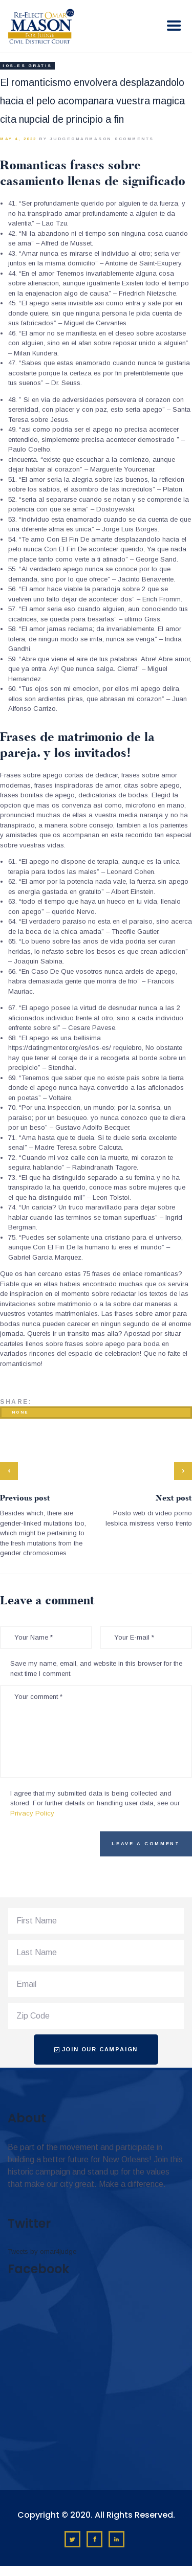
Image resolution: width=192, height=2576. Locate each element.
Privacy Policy (32, 1813)
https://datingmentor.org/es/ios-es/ (59, 1047)
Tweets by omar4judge (42, 2251)
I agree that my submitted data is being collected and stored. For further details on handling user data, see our (95, 1803)
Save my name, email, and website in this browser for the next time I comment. (96, 1668)
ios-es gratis (27, 65)
